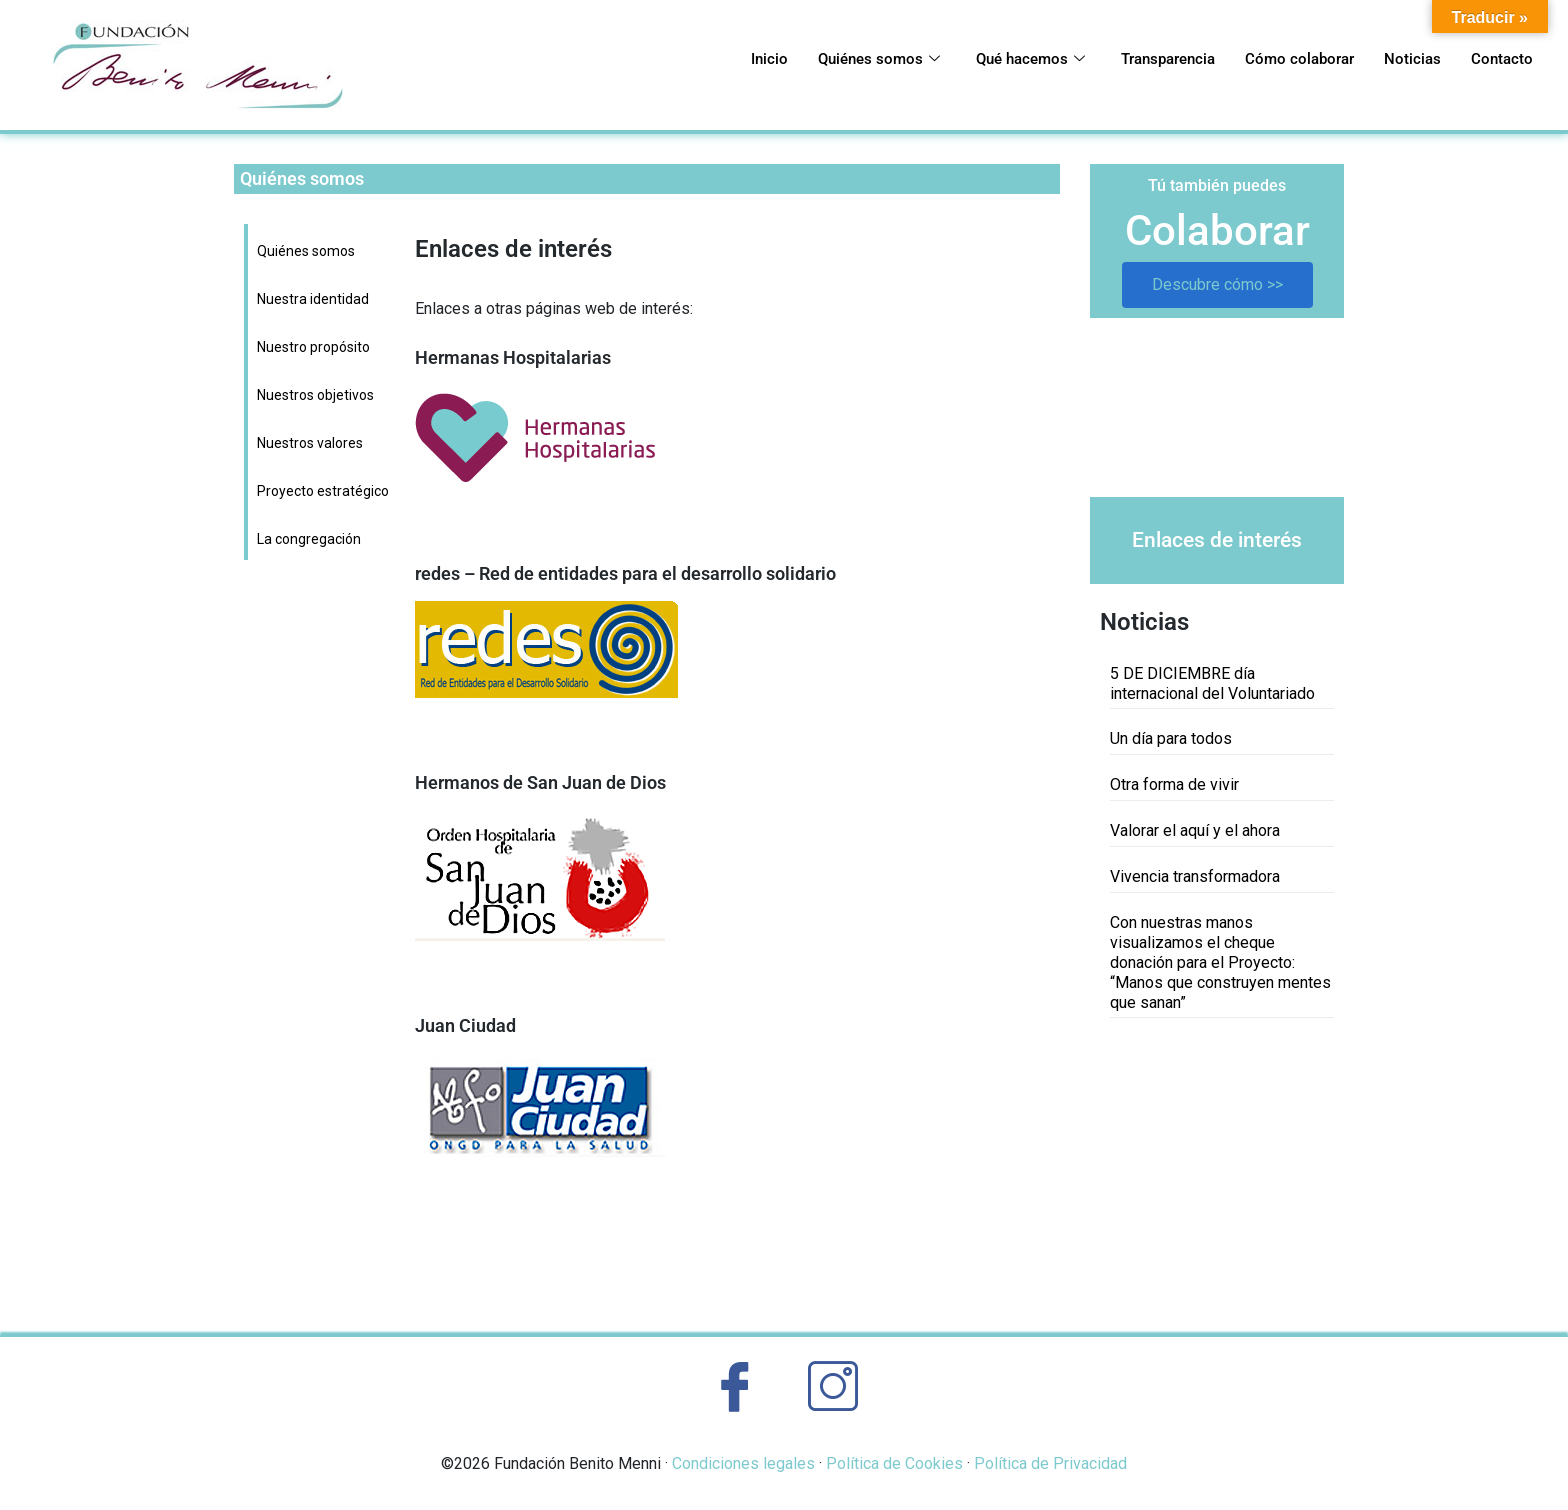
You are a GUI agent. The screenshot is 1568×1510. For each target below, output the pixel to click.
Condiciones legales (743, 1463)
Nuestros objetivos (315, 395)
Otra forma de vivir (1174, 784)
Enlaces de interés (1217, 540)
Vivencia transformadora (1195, 876)
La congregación (309, 539)
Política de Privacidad (1050, 1463)
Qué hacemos (960, 60)
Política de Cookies (894, 1463)
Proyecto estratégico (323, 491)
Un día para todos (1171, 738)
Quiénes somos (790, 60)
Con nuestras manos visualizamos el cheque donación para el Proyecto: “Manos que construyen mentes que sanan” (1220, 962)
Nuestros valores (310, 443)
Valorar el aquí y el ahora (1195, 830)
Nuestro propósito (313, 347)
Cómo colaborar (1269, 60)
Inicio (668, 60)
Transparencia (1117, 60)
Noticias (1396, 60)
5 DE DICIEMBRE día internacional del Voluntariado (1212, 683)
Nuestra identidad (313, 299)
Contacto (1496, 60)
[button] (1121, 407)
